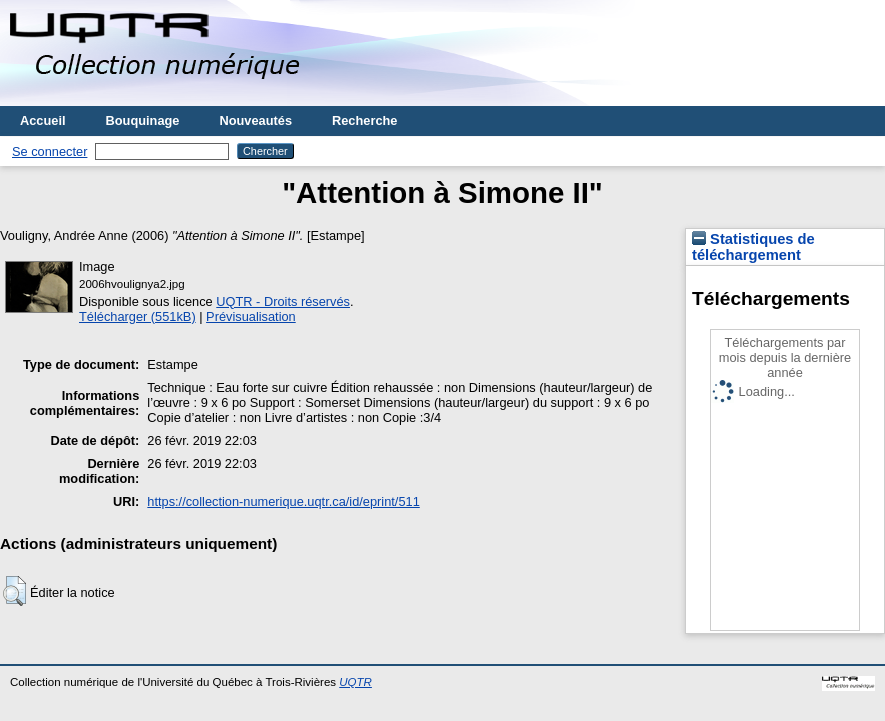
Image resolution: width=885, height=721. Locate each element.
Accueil (43, 120)
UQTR (355, 682)
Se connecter (49, 151)
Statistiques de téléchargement (753, 247)
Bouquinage (143, 120)
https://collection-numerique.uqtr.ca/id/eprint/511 (283, 501)
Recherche (364, 120)
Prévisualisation (251, 316)
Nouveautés (255, 120)
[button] (14, 591)
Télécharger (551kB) (137, 316)
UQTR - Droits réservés (283, 301)
